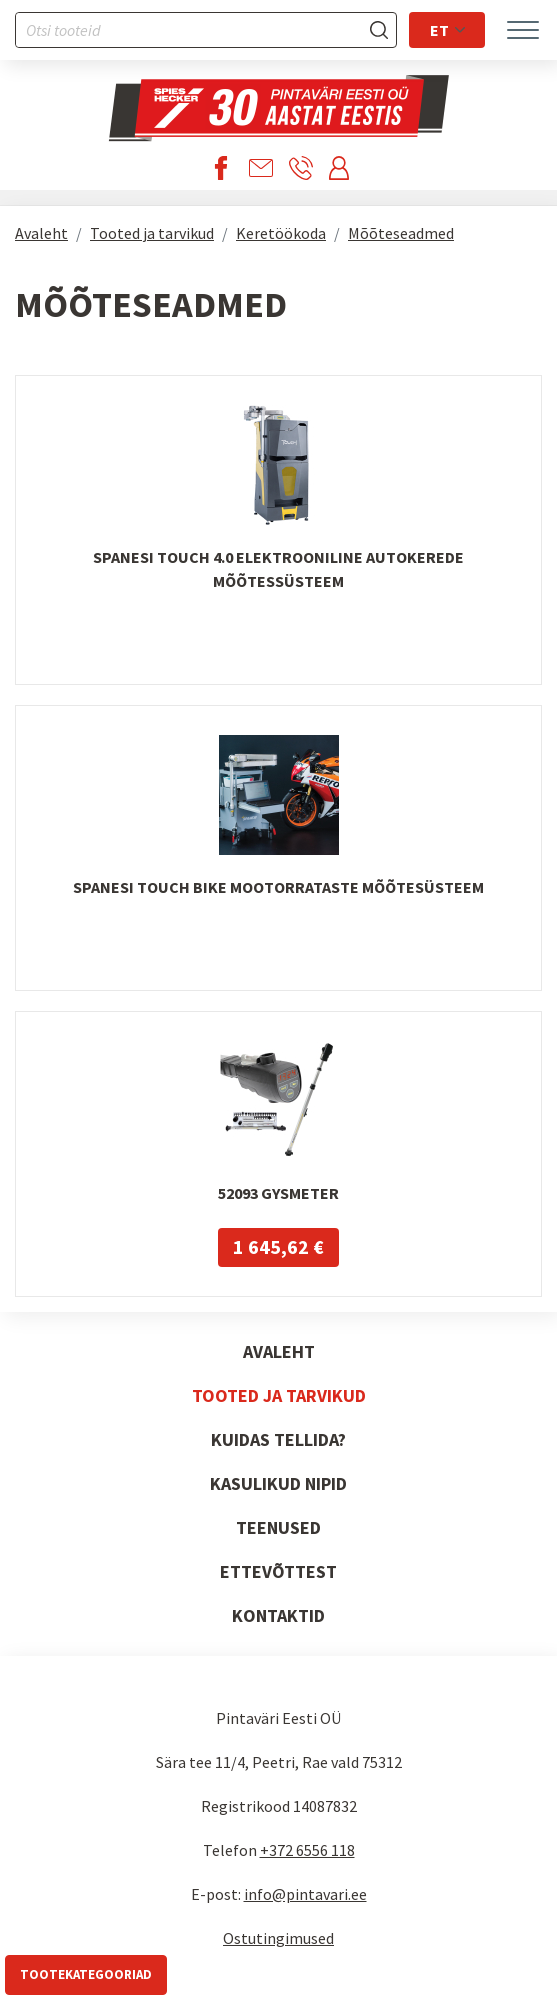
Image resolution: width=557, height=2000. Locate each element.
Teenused (278, 1527)
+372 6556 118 (307, 1850)
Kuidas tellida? (278, 1439)
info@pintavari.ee (305, 1894)
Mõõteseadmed (401, 233)
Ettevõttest (278, 1571)
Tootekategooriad (86, 1974)
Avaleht (41, 233)
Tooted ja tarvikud (152, 233)
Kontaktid (278, 1615)
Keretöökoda (281, 233)
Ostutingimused (278, 1938)
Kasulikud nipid (278, 1483)
